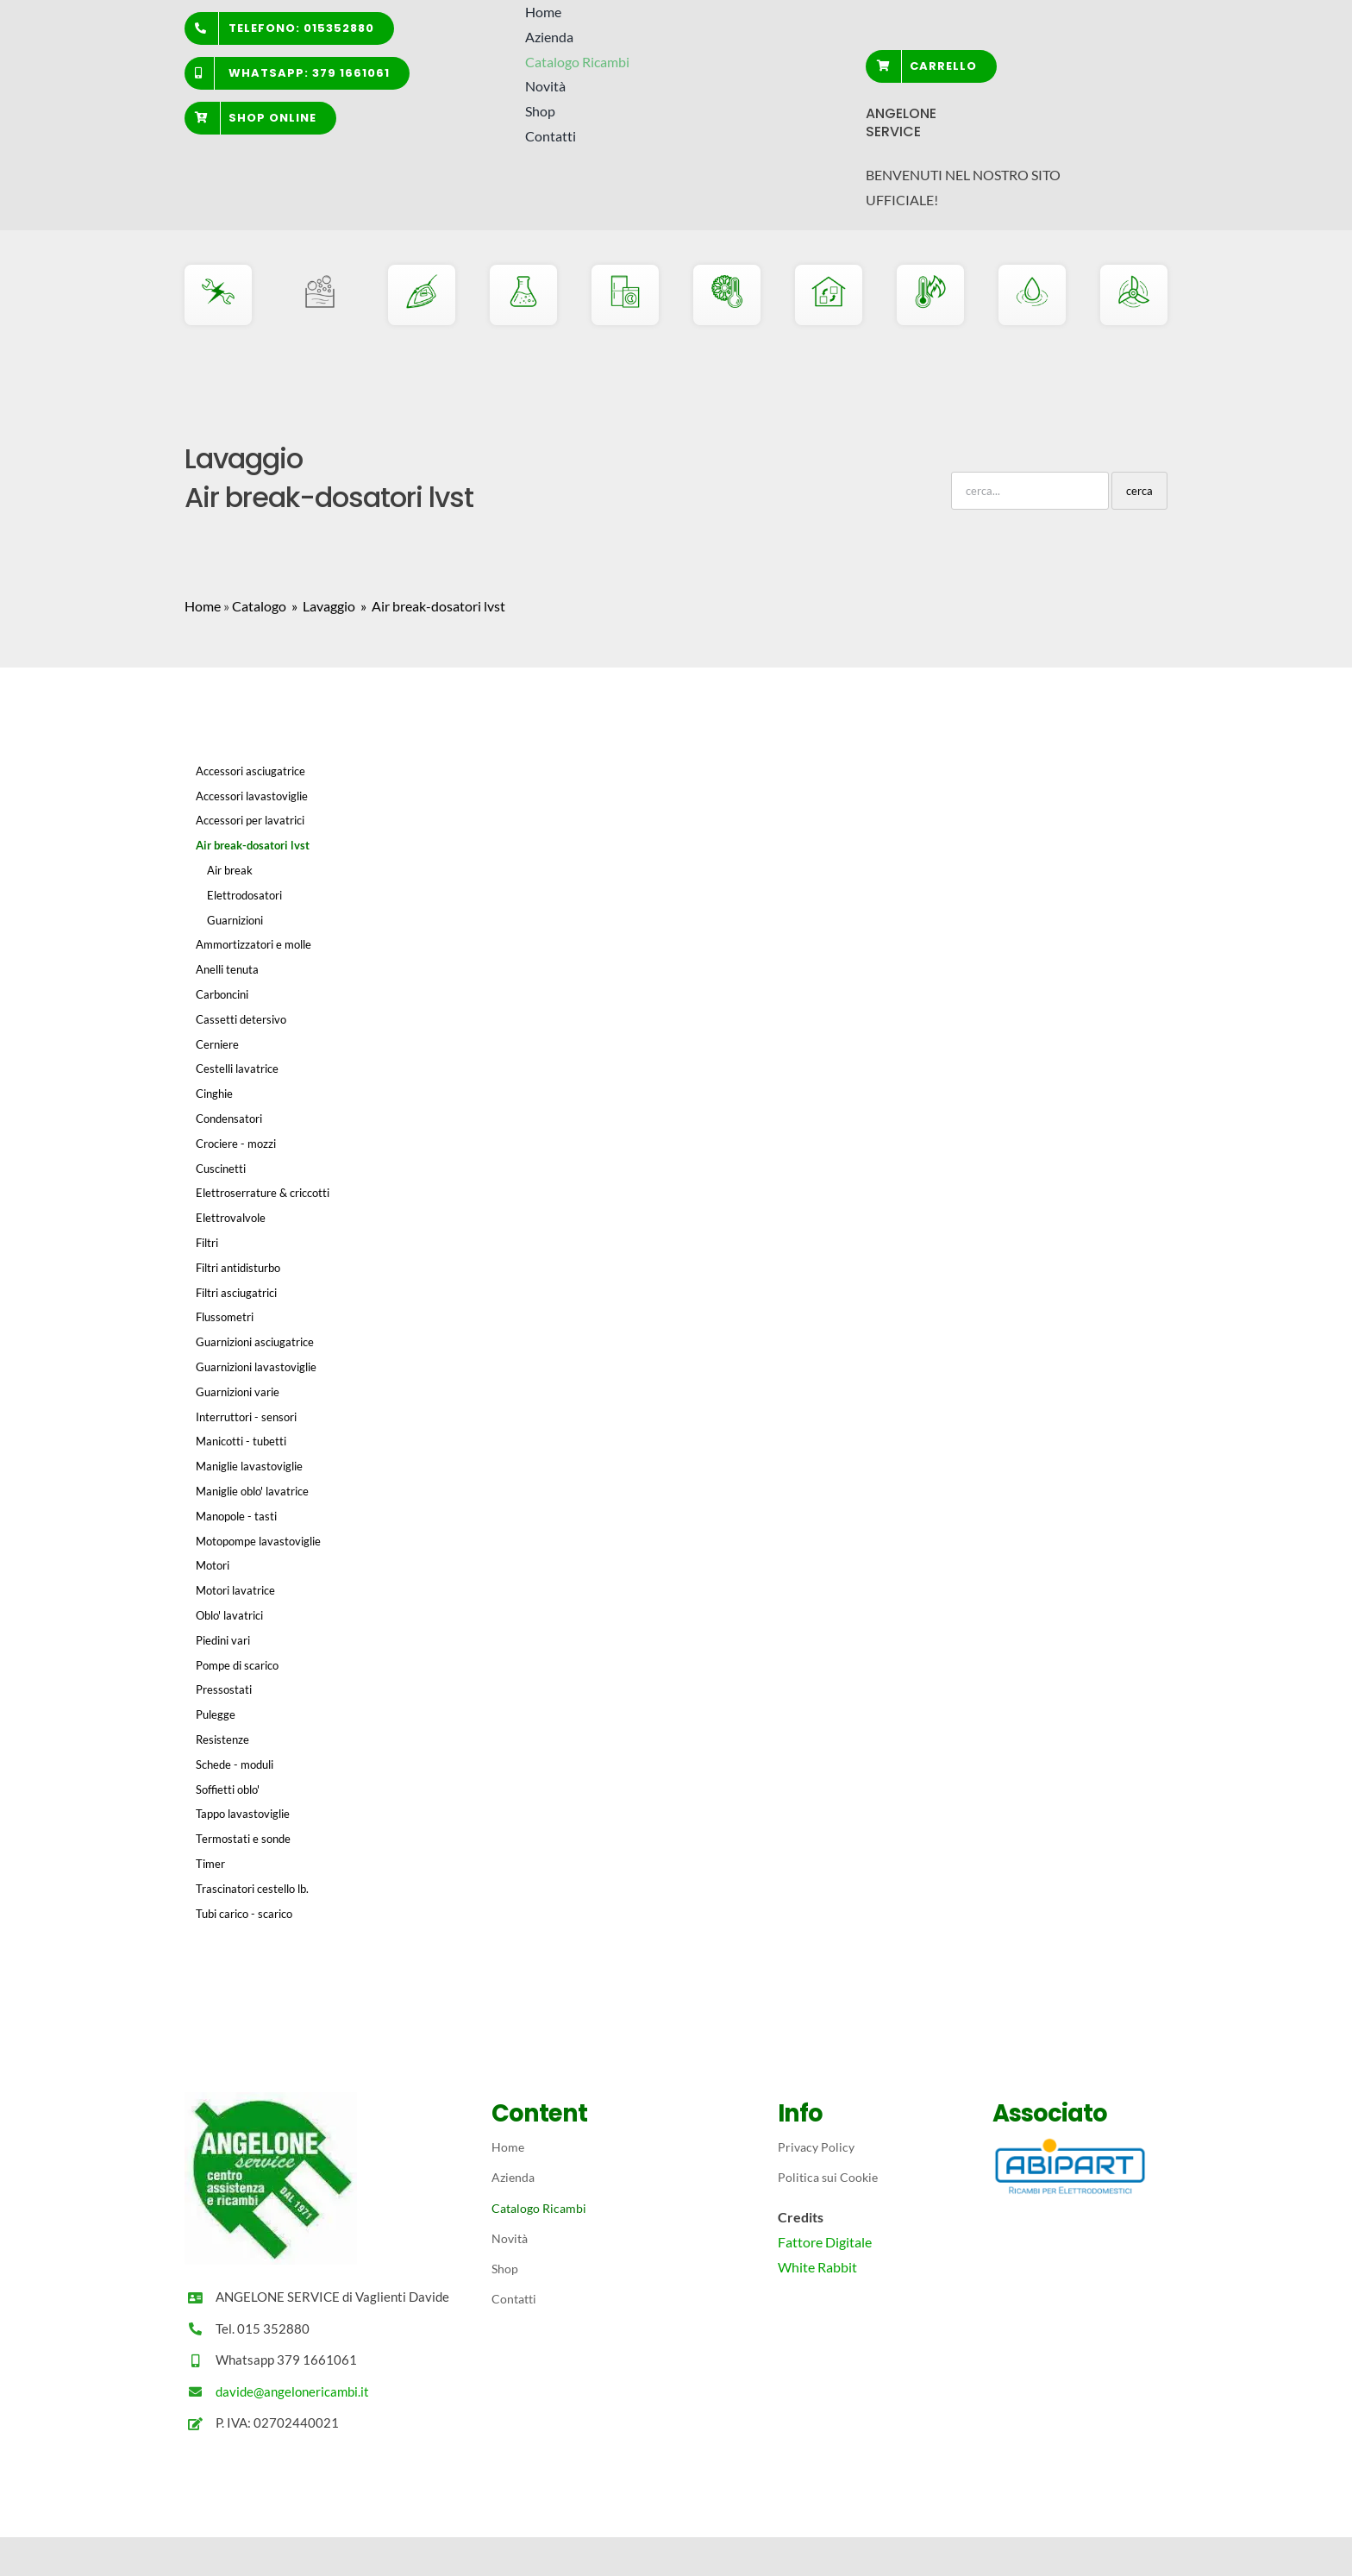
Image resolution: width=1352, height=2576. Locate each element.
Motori (212, 1565)
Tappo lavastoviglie (243, 1814)
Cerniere (217, 1044)
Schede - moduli (234, 1764)
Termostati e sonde (243, 1839)
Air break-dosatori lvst (253, 845)
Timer (210, 1864)
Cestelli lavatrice (237, 1068)
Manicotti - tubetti (241, 1441)
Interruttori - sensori (246, 1417)
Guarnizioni (235, 920)
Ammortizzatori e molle (253, 944)
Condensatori (229, 1118)
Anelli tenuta (227, 969)
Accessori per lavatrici (250, 820)
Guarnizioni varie (237, 1392)
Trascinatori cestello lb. (252, 1889)
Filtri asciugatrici (236, 1293)
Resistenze (222, 1739)
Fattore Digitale (825, 2242)
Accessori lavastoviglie (252, 796)
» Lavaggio (322, 606)
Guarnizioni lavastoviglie (256, 1367)
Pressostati (224, 1689)
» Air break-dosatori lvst (431, 606)
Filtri (207, 1243)
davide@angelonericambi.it (292, 2391)
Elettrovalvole (231, 1218)
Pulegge (215, 1714)
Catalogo (259, 606)
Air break (230, 870)
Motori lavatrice (235, 1590)
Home (203, 606)
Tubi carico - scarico (244, 1914)
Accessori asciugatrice (250, 771)
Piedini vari (223, 1640)
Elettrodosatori (244, 895)
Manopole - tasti (236, 1516)
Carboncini (222, 994)
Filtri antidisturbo (238, 1268)
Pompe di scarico (237, 1665)
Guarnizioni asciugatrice (255, 1342)
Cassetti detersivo (241, 1019)
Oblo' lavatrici (229, 1615)
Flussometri (225, 1317)
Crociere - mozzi (236, 1143)
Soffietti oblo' (228, 1789)
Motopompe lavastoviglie (258, 1541)
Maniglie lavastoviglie (249, 1466)
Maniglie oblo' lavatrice (252, 1491)
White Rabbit (817, 2267)
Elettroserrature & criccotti (262, 1193)
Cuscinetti (221, 1168)
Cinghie (214, 1093)
